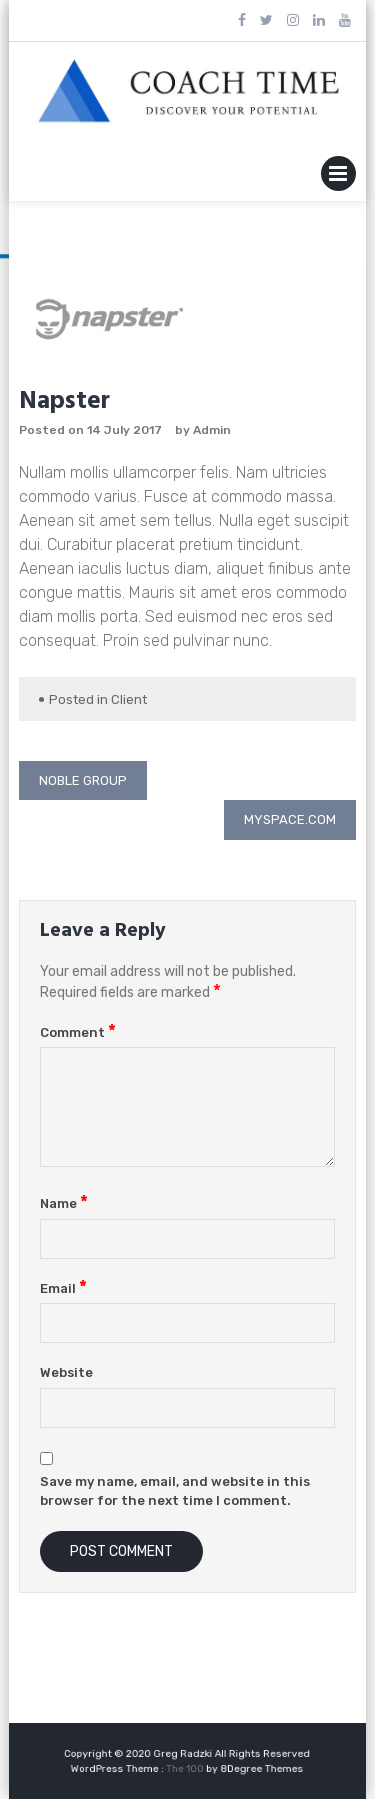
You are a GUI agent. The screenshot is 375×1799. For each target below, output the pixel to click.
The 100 (187, 1766)
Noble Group (83, 780)
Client (129, 699)
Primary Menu (338, 177)
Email (63, 1288)
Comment (78, 1032)
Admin (212, 430)
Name (64, 1203)
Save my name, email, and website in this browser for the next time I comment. (175, 1491)
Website (66, 1372)
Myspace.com (290, 819)
